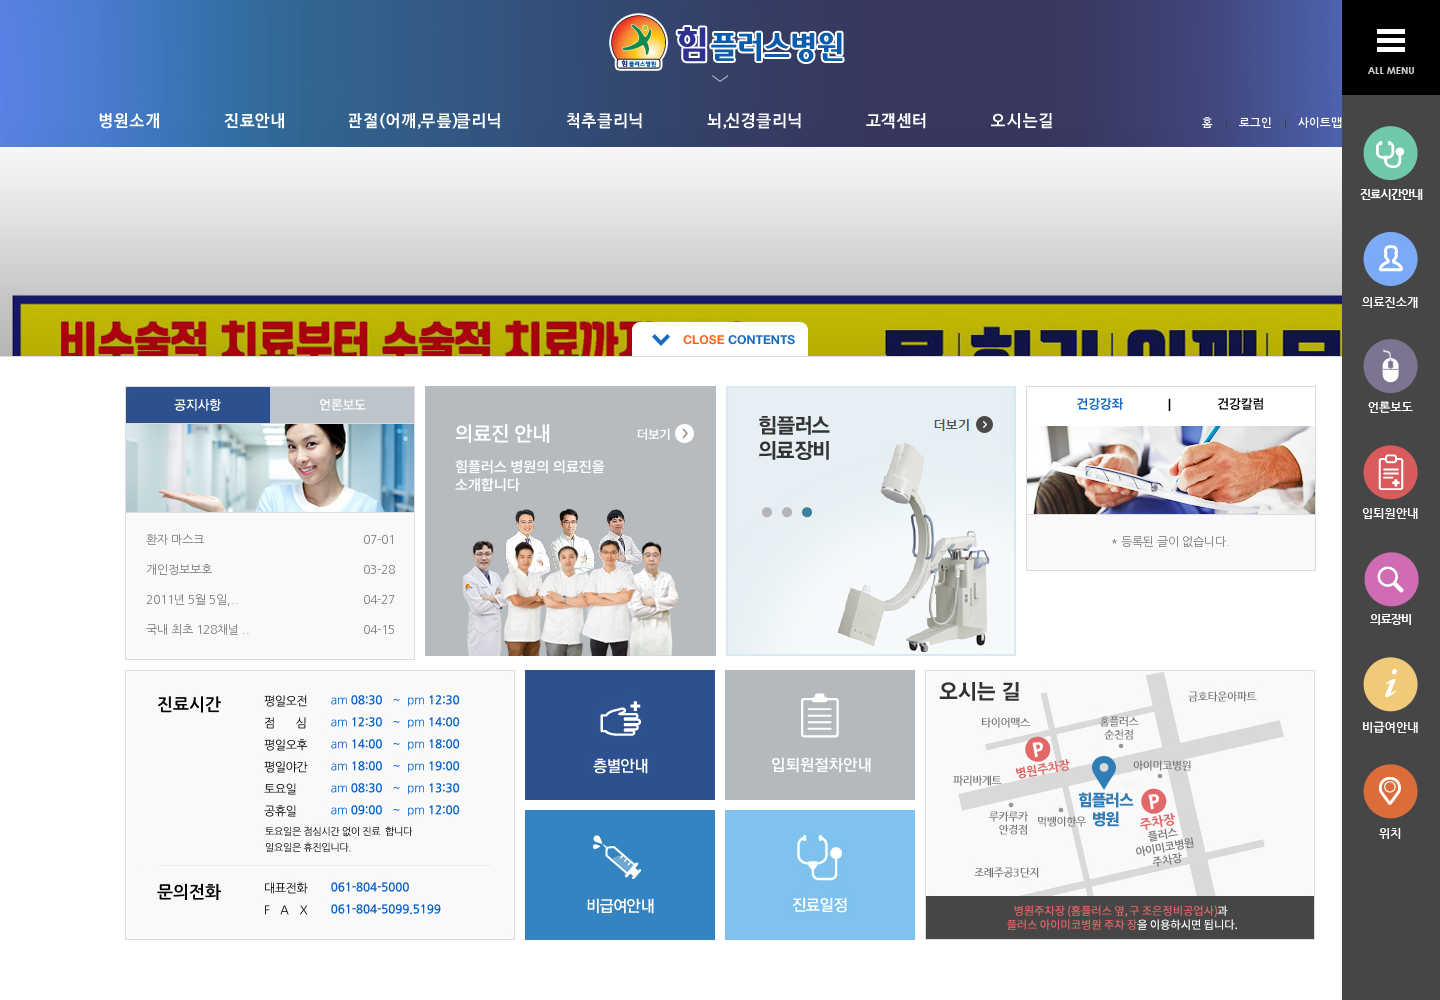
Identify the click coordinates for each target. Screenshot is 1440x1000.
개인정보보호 (179, 570)
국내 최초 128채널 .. (198, 630)
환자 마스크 (175, 540)
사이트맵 (1320, 123)
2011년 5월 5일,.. (192, 600)
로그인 (1255, 123)
